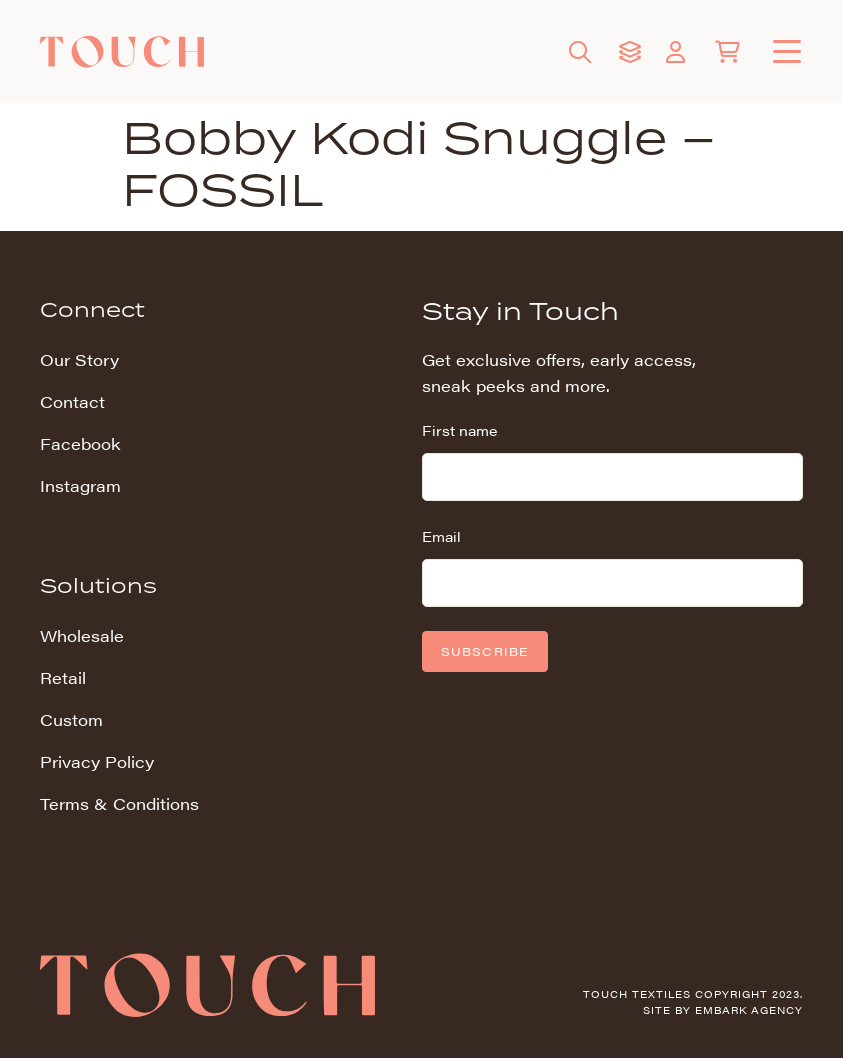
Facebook (80, 443)
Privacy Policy (97, 761)
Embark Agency (749, 1010)
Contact (72, 401)
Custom (71, 719)
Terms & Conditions (119, 803)
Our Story (79, 359)
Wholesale (82, 635)
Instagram (80, 485)
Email (441, 536)
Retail (63, 677)
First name (459, 430)
